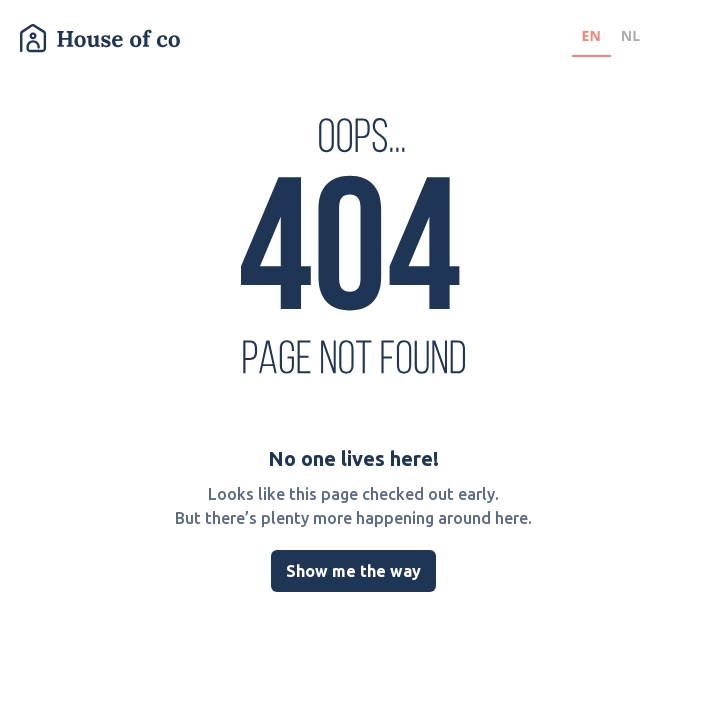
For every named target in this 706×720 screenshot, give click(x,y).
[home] (100, 38)
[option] (630, 38)
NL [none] (630, 35)
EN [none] (591, 35)
